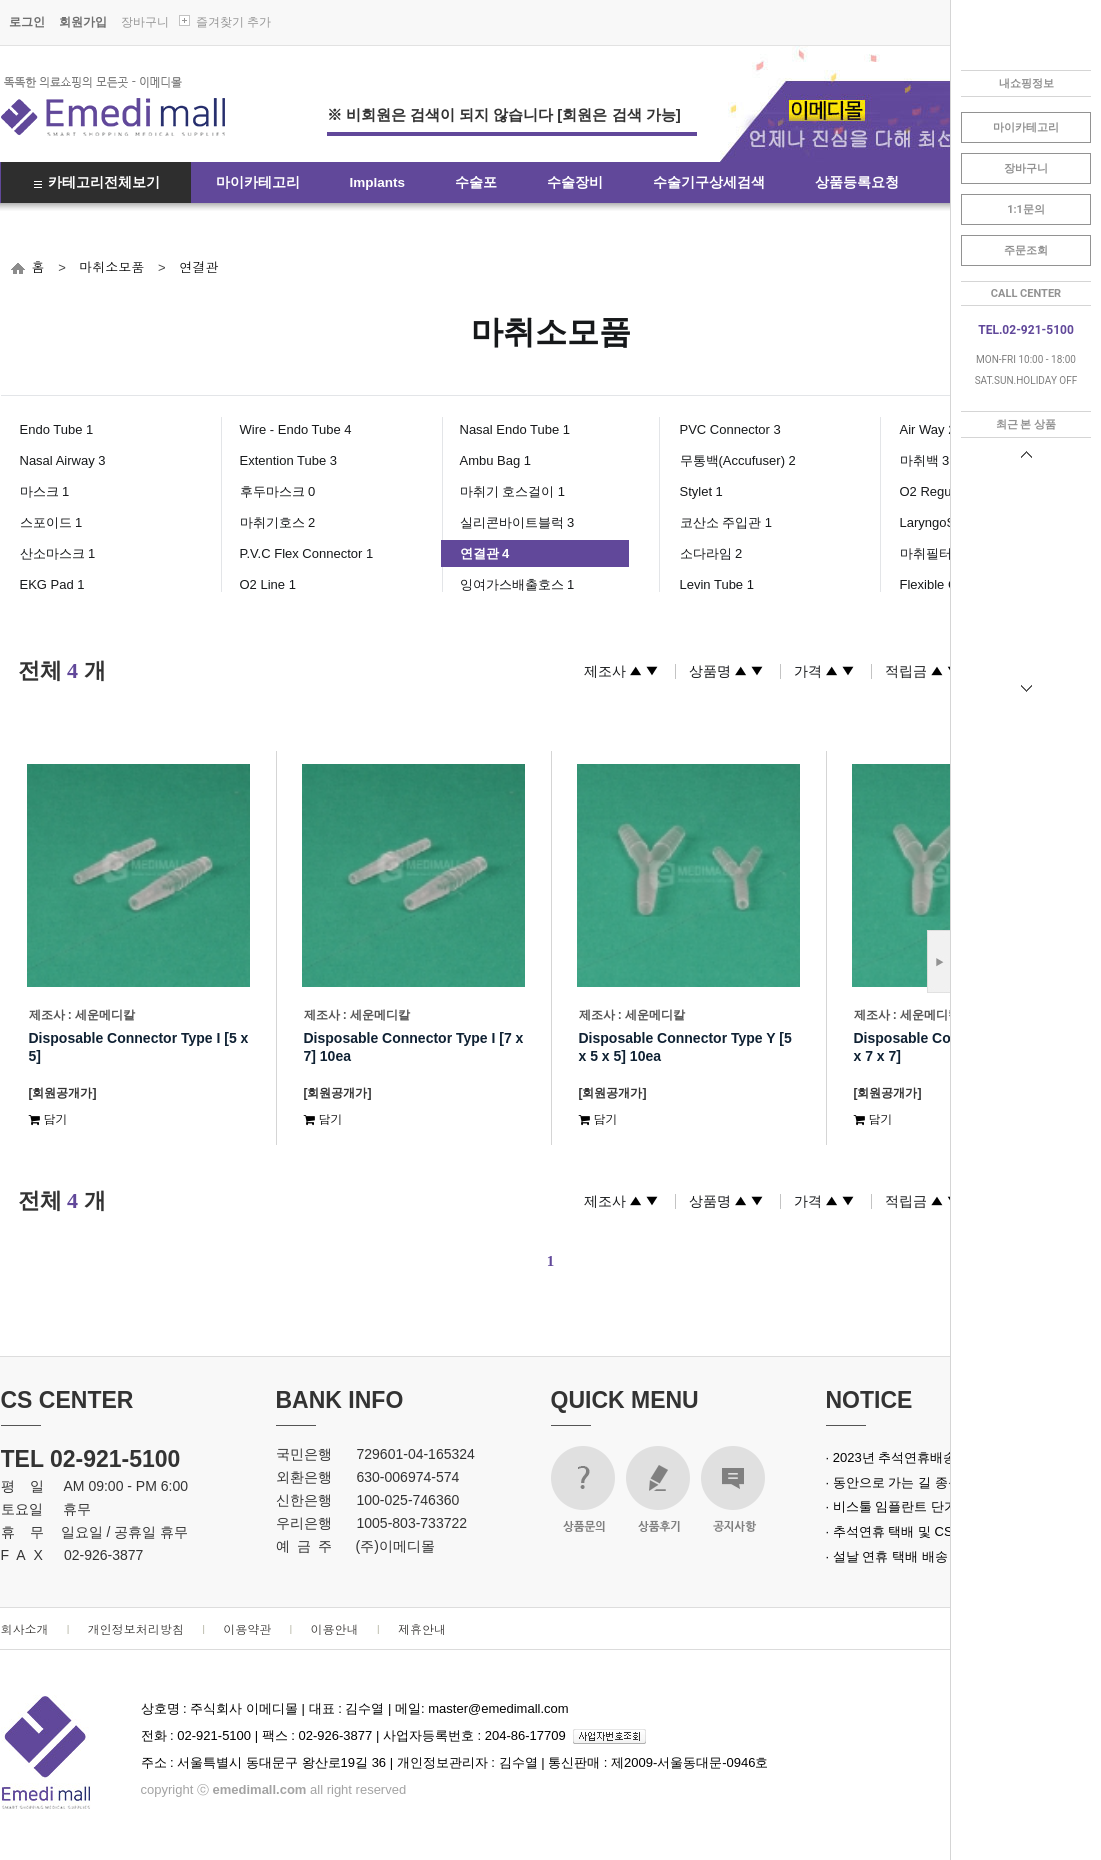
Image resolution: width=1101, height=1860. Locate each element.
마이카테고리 (258, 182)
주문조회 (1026, 250)
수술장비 (575, 182)
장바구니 (145, 22)
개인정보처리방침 (136, 1628)
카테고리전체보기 (104, 182)
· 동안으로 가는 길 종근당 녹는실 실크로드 (949, 1482)
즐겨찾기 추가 (233, 22)
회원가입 (83, 22)
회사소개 (25, 1628)
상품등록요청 (857, 182)
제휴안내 (422, 1628)
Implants (378, 182)
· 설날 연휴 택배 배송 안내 (902, 1556)
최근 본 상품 (1026, 424)
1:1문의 (1026, 209)
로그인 (27, 22)
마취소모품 (111, 266)
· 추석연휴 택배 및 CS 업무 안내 (919, 1531)
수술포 (476, 182)
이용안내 (335, 1628)
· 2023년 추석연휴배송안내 (904, 1457)
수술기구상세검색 (709, 182)
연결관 (198, 266)
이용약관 (247, 1628)
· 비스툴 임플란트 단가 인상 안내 (921, 1506)
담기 (48, 1118)
